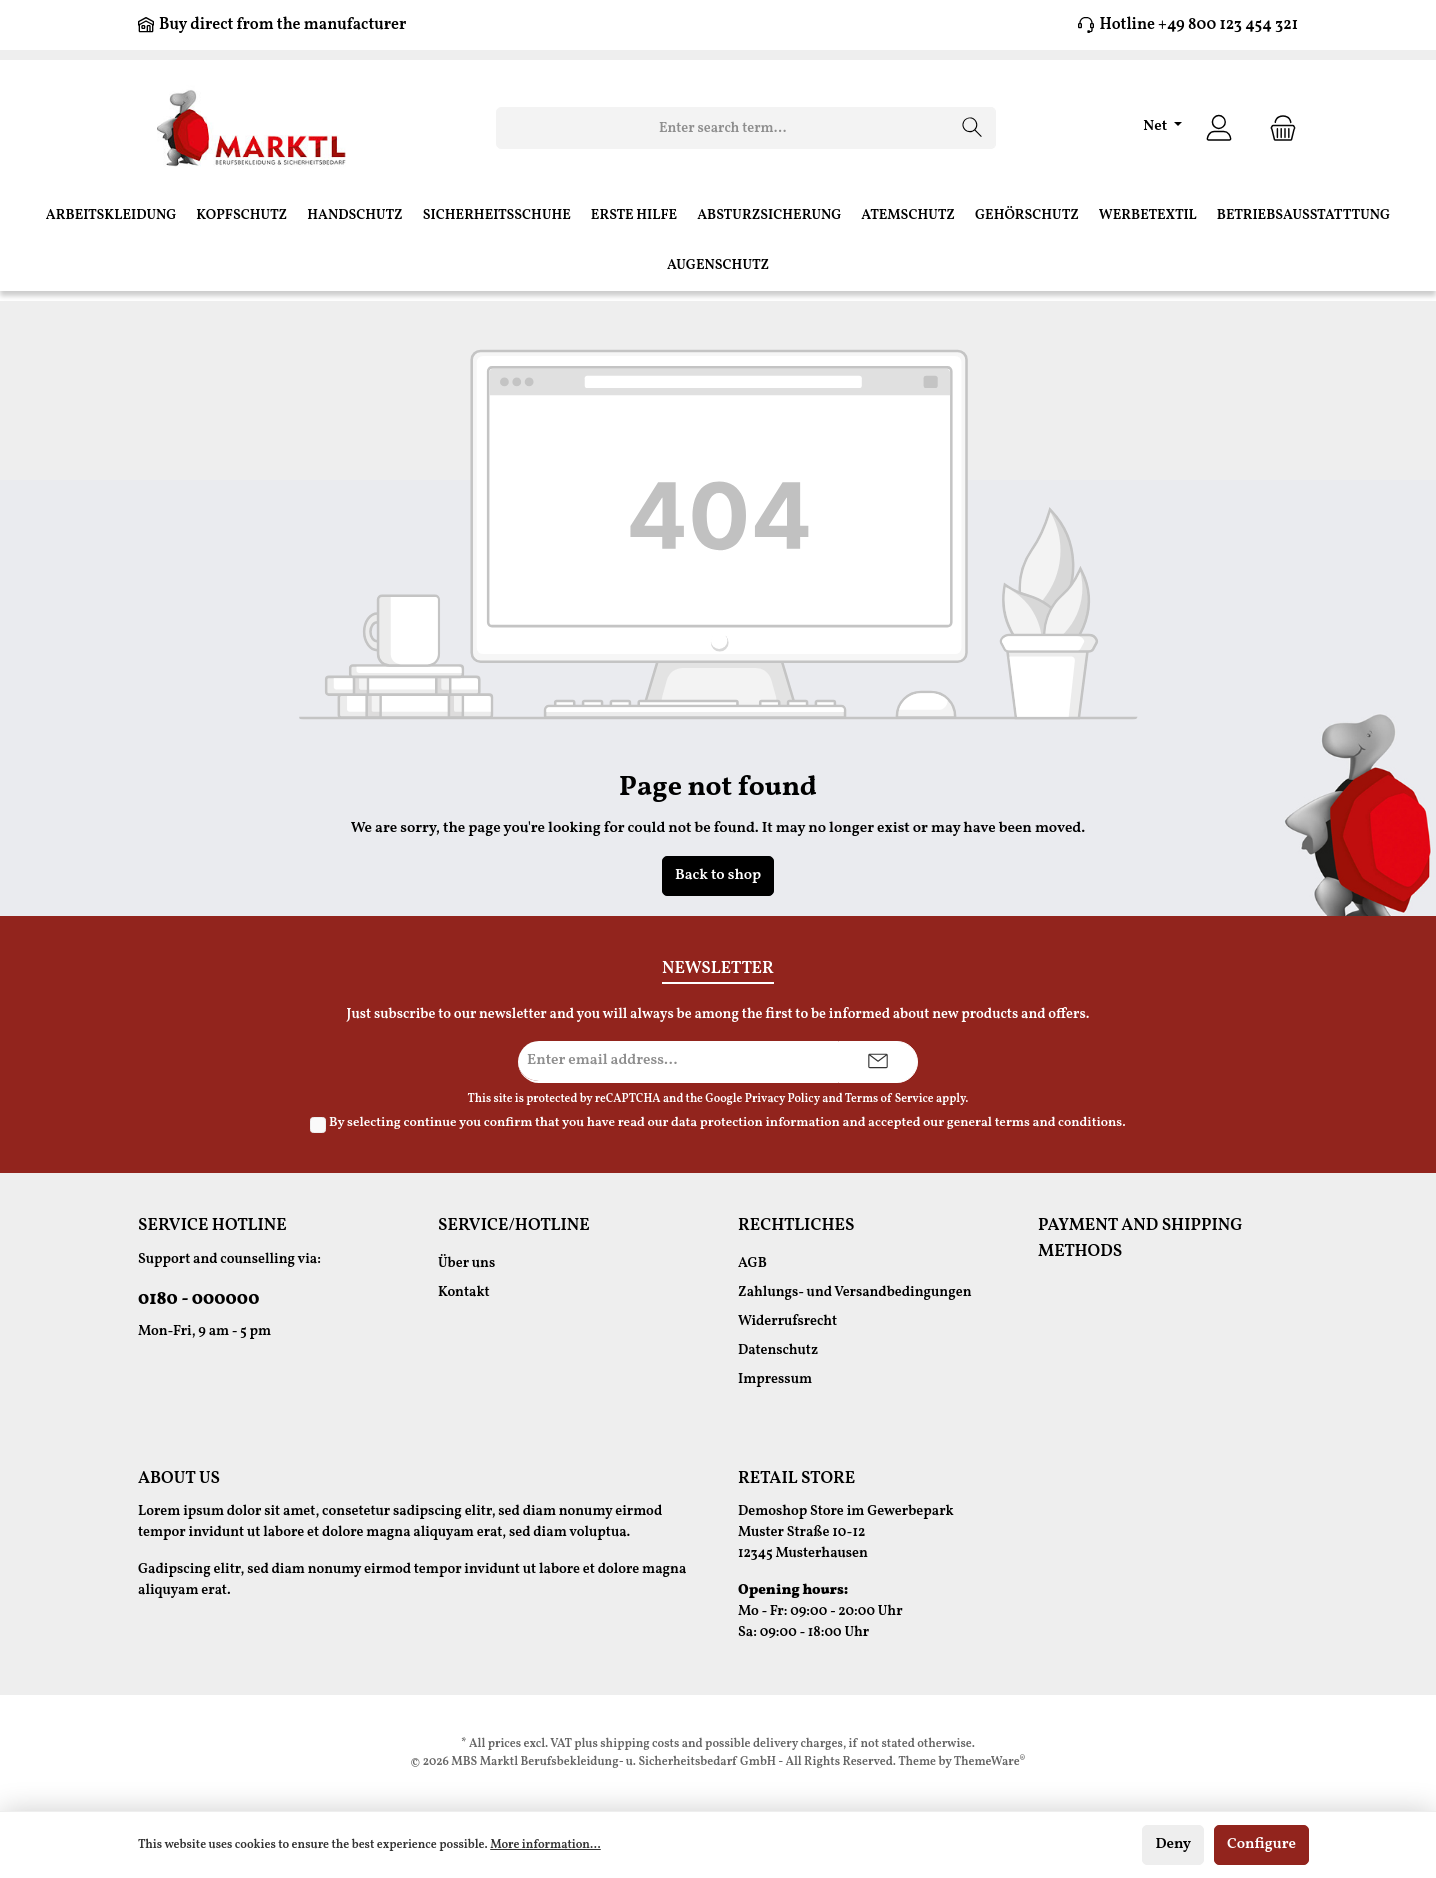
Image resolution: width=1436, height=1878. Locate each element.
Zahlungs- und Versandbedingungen (855, 1292)
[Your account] (1219, 128)
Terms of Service (889, 1099)
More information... (545, 1845)
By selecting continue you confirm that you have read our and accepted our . (727, 1123)
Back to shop (718, 875)
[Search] (972, 128)
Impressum (775, 1379)
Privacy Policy (782, 1099)
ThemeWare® (990, 1762)
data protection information (755, 1123)
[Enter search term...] (723, 128)
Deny (1173, 1844)
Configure (1261, 1844)
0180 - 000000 (198, 1299)
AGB (752, 1263)
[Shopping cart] (1277, 128)
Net (1156, 126)
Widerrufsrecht (787, 1321)
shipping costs (639, 1744)
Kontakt (464, 1292)
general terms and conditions (1034, 1123)
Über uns (466, 1263)
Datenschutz (778, 1350)
